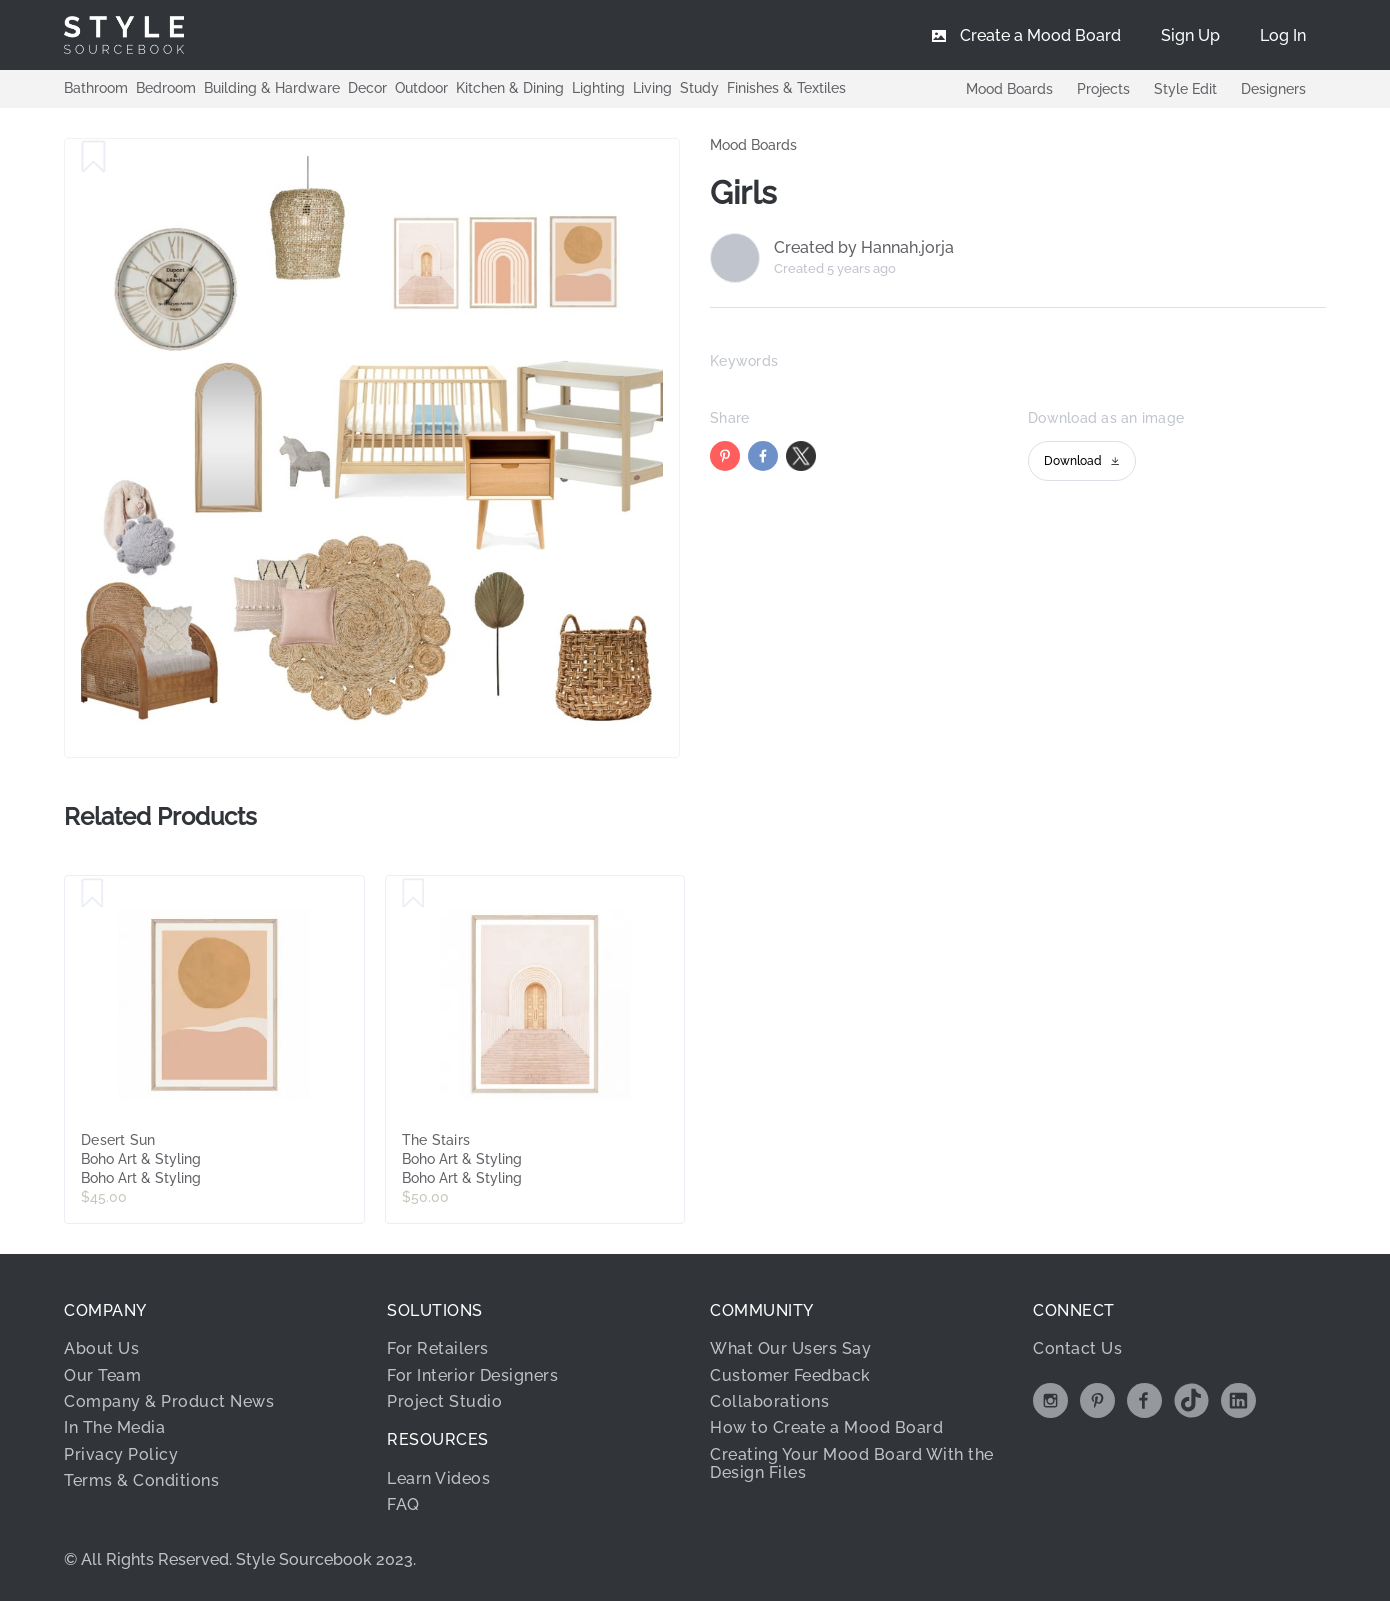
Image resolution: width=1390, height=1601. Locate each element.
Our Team (102, 1375)
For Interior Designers (472, 1375)
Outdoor (421, 88)
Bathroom (96, 88)
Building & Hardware (272, 88)
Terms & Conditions (141, 1480)
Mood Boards (1009, 89)
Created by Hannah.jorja (864, 248)
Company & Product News (169, 1401)
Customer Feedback (790, 1375)
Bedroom (166, 88)
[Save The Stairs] (413, 894)
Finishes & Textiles (786, 88)
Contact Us (1077, 1348)
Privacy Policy (121, 1454)
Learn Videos (438, 1478)
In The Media (114, 1427)
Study (699, 88)
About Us (101, 1348)
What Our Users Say (790, 1348)
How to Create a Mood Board (826, 1427)
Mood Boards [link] (753, 145)
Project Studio (444, 1401)
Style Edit (1185, 89)
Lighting (598, 88)
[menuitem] (1283, 35)
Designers (1273, 89)
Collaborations (769, 1401)
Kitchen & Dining (510, 88)
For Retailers (438, 1348)
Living (652, 88)
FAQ (403, 1504)
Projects (1103, 89)
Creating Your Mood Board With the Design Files (852, 1463)
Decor (367, 88)
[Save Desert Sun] (92, 894)
